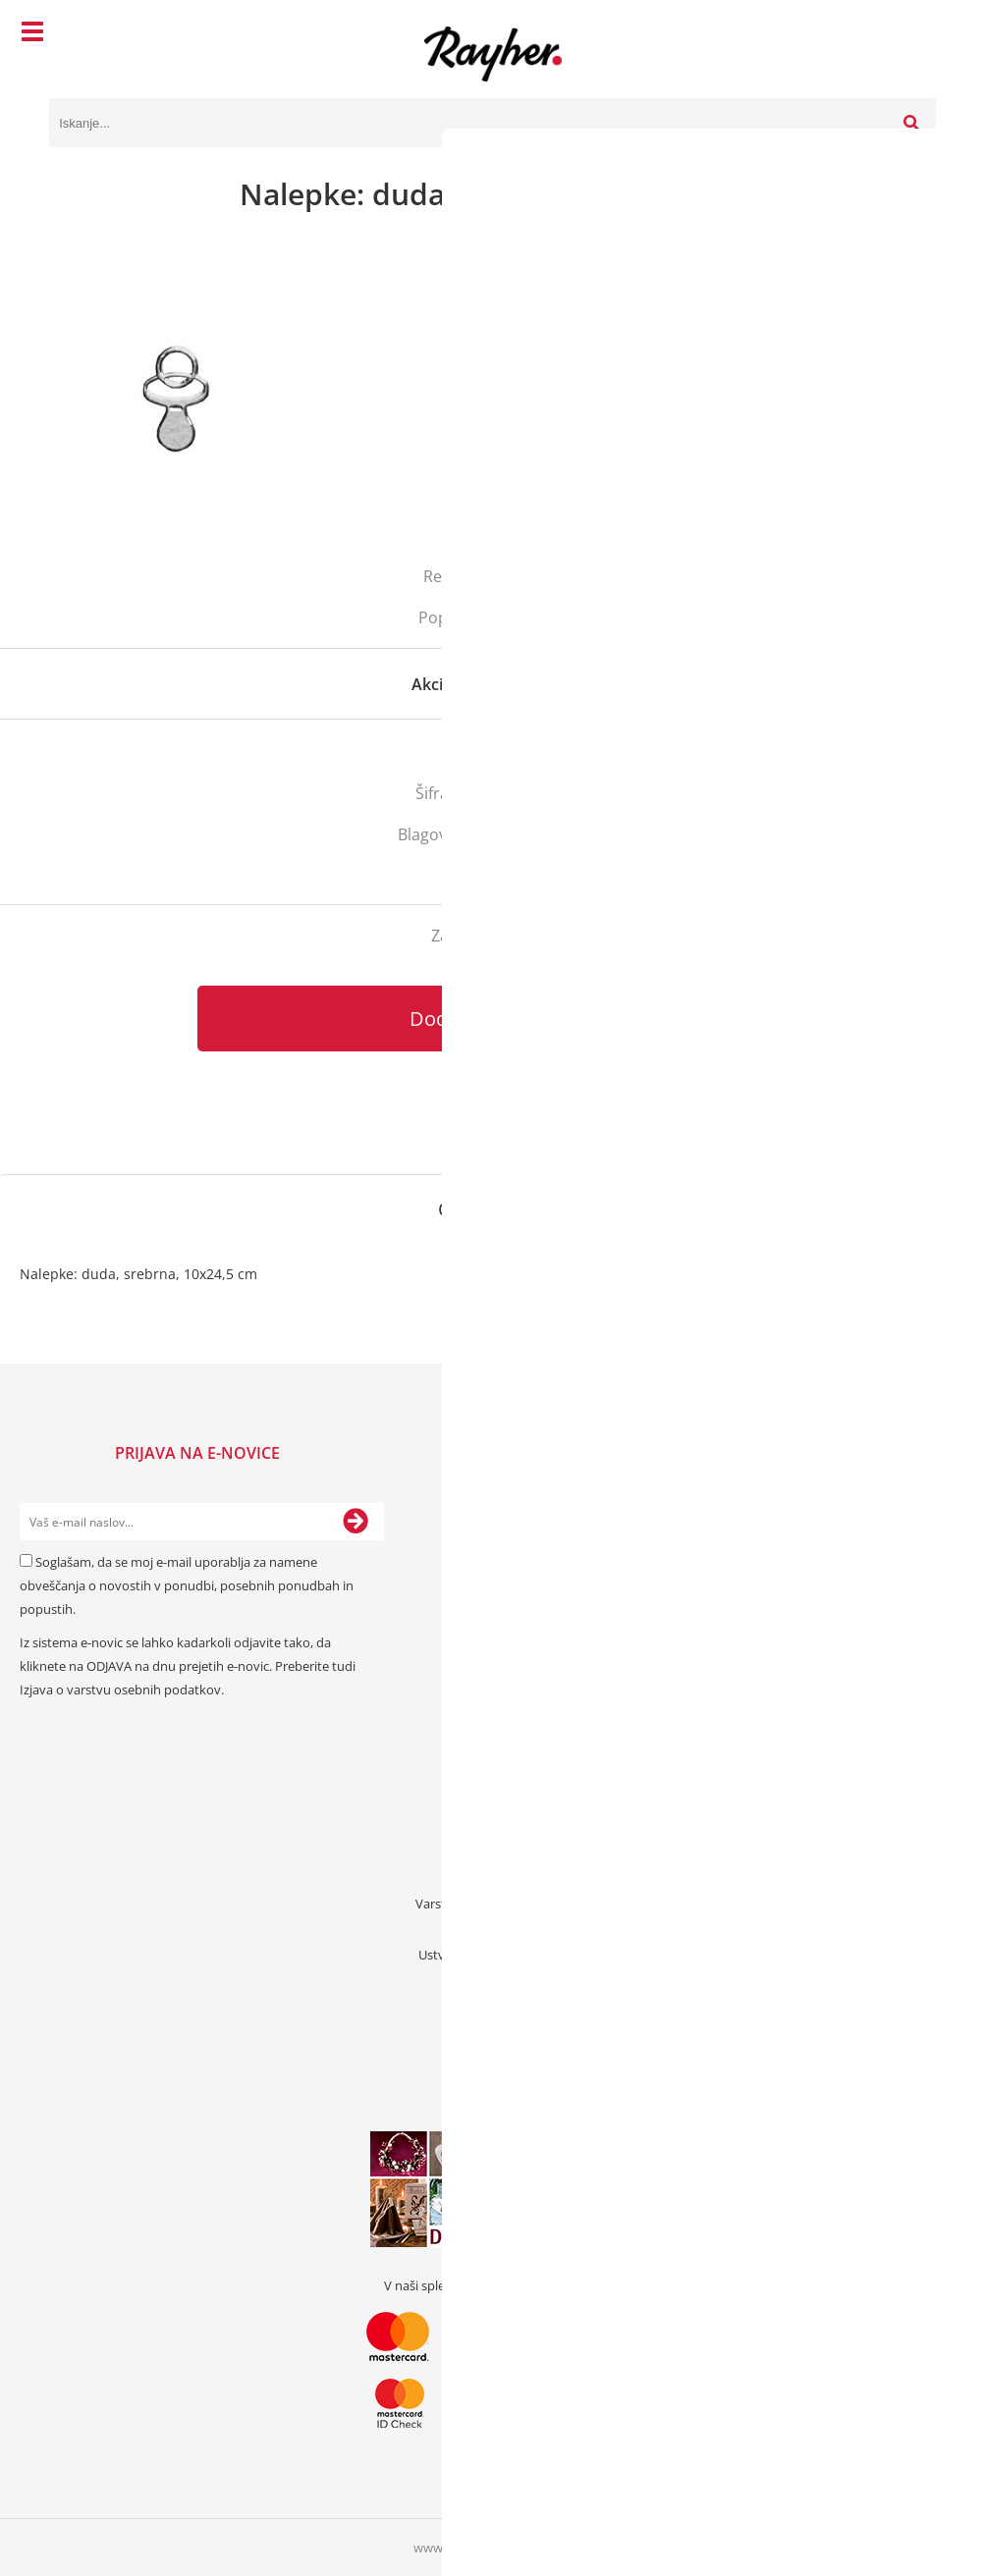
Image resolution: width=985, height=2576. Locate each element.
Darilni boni (493, 1980)
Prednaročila (492, 2031)
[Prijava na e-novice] (355, 1521)
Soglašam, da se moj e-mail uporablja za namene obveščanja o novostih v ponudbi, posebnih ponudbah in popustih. (187, 1585)
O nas (493, 1827)
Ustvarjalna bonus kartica (492, 1954)
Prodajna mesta (493, 1852)
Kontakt (493, 1801)
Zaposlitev (492, 1929)
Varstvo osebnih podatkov (493, 1903)
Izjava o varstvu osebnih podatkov (120, 1689)
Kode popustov (493, 2005)
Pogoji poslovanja (492, 1878)
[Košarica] (916, 34)
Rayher (562, 834)
